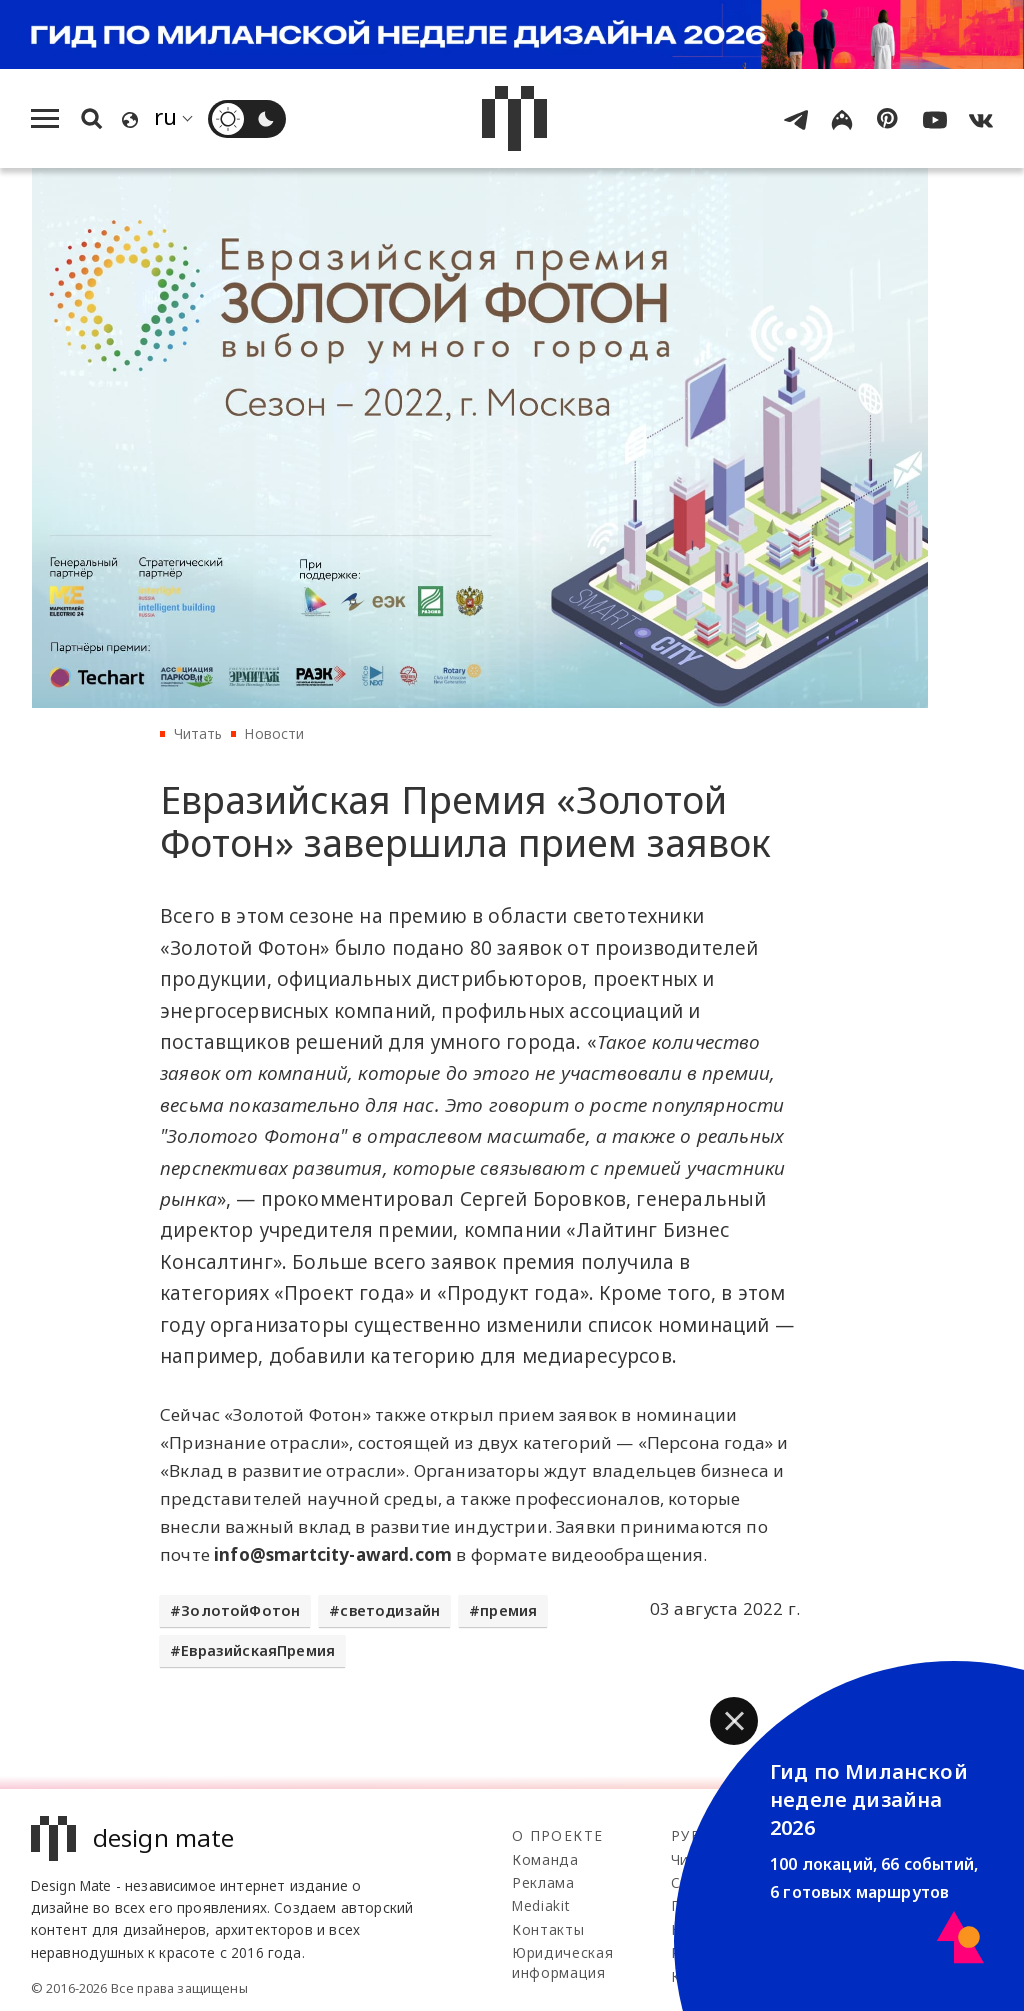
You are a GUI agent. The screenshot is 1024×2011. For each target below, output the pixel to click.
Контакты (548, 1929)
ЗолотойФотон (240, 1610)
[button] (734, 1721)
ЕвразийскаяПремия (258, 1650)
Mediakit (540, 1905)
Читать (198, 733)
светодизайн (390, 1610)
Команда (545, 1859)
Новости (274, 733)
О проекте (557, 1835)
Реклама (543, 1882)
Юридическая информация (562, 1962)
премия (508, 1610)
